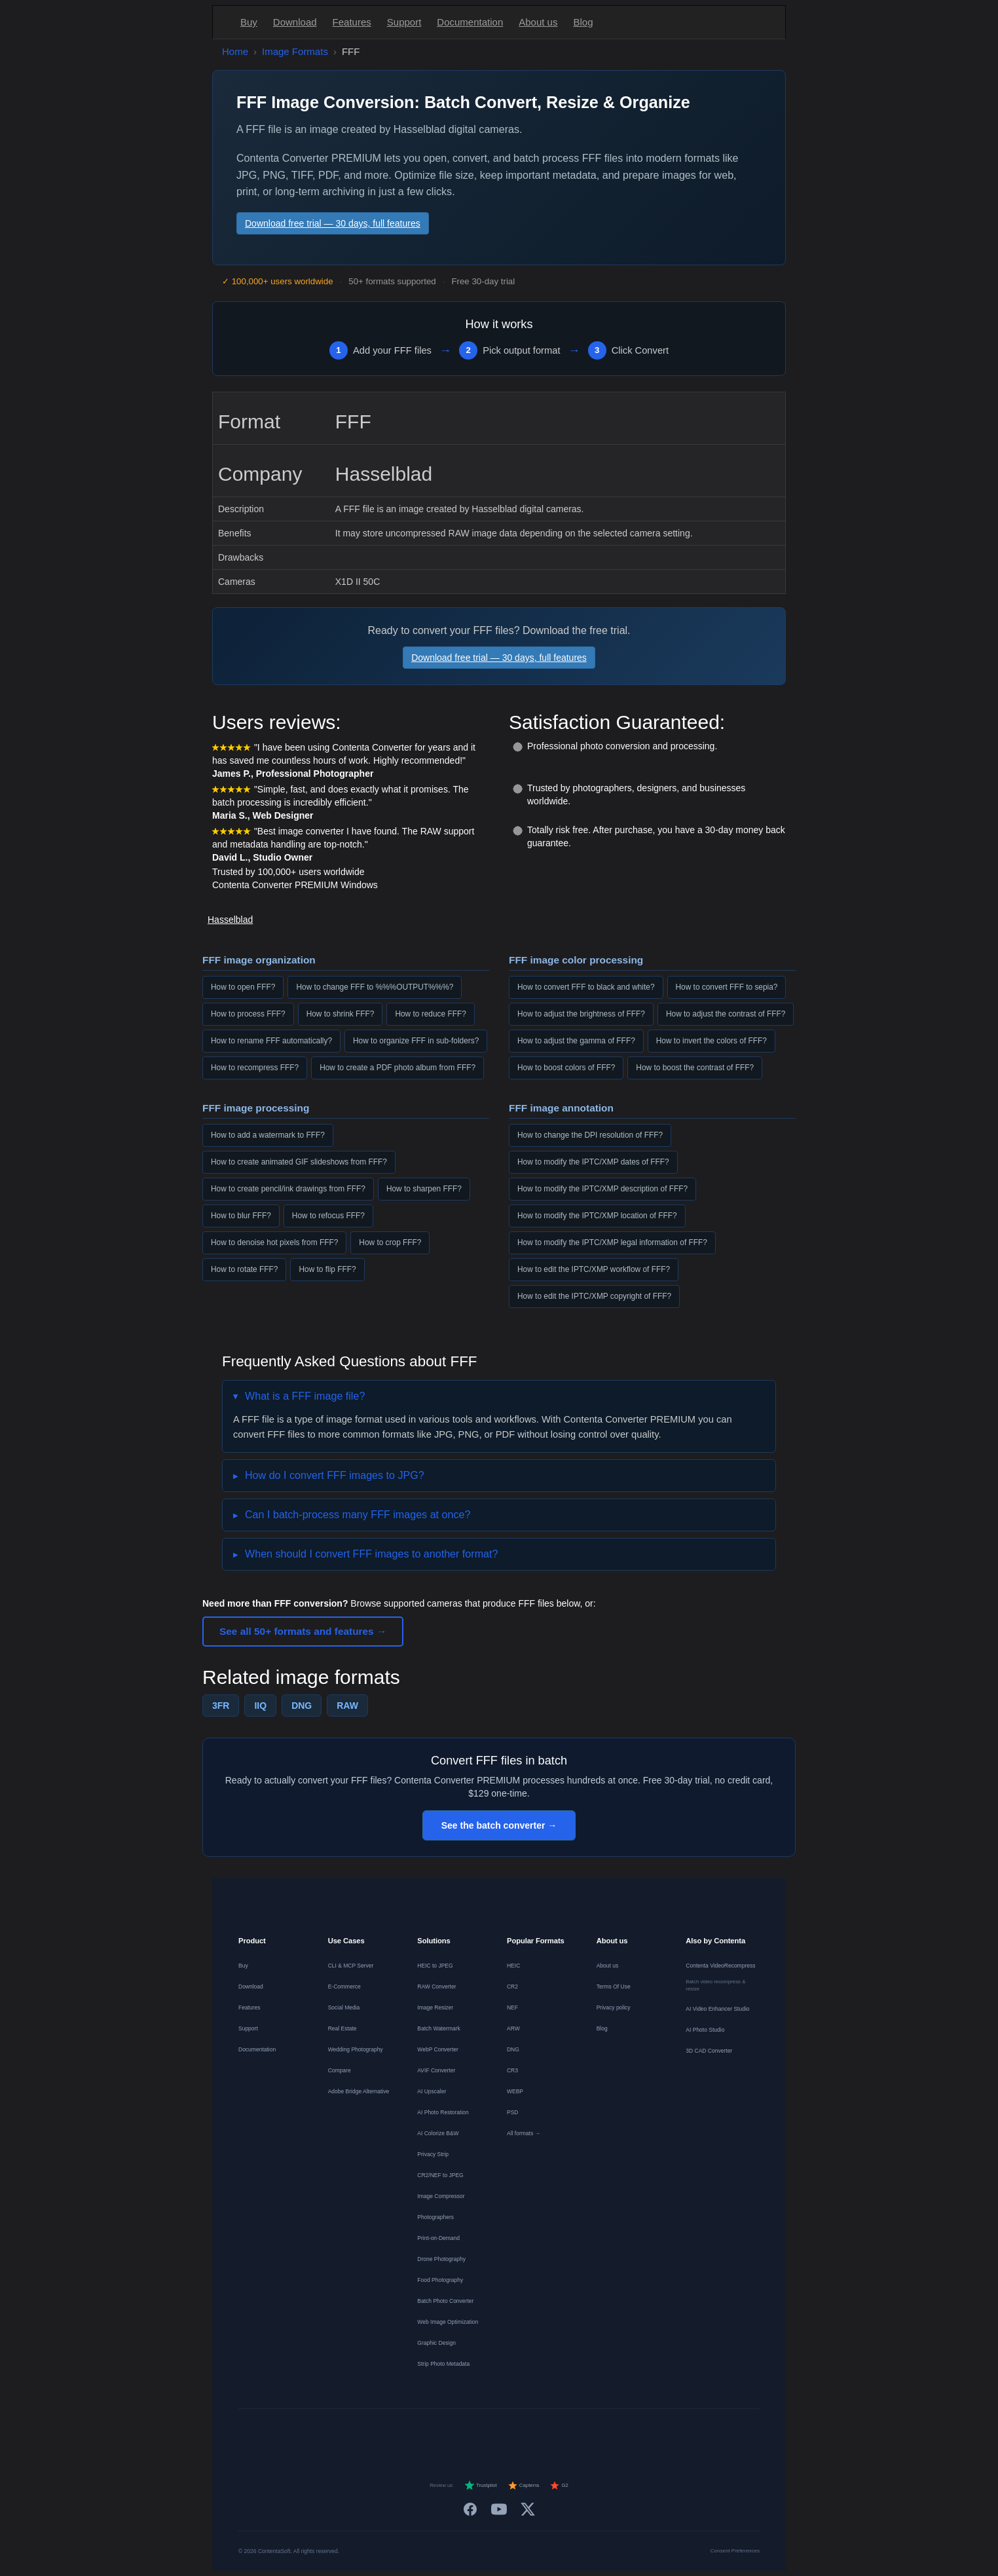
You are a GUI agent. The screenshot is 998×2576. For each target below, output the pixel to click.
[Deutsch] (393, 2433)
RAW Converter (436, 1986)
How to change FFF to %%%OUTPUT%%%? (374, 987)
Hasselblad (230, 919)
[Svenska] (581, 2433)
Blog (583, 22)
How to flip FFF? (327, 1269)
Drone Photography (441, 2259)
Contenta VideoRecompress (720, 1965)
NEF (512, 2007)
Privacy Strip (433, 2154)
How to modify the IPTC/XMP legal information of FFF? (612, 1242)
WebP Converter (437, 2049)
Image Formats (295, 51)
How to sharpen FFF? (424, 1188)
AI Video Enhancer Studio (717, 2009)
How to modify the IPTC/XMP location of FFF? (597, 1215)
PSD (512, 2112)
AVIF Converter (436, 2070)
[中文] (628, 2433)
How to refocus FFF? (328, 1215)
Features (352, 22)
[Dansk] (534, 2433)
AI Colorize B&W (437, 2133)
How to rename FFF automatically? (271, 1040)
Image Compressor (440, 2196)
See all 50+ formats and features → (302, 1631)
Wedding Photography (355, 2049)
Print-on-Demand (438, 2238)
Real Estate (342, 2028)
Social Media (344, 2007)
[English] (369, 2433)
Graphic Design (436, 2343)
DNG (301, 1705)
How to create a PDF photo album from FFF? (397, 1067)
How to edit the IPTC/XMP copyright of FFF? (594, 1296)
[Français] (416, 2433)
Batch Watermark (438, 2028)
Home (235, 51)
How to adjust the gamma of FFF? (576, 1040)
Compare (339, 2070)
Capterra (524, 2485)
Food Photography (440, 2280)
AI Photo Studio (705, 2029)
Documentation (470, 22)
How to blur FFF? (241, 1215)
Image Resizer (435, 2007)
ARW (513, 2028)
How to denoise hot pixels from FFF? (274, 1242)
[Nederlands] (440, 2433)
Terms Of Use (614, 1986)
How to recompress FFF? (255, 1067)
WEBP (515, 2091)
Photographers (435, 2217)
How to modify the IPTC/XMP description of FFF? (602, 1188)
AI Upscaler (431, 2091)
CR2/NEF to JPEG (440, 2175)
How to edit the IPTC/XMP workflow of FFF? (593, 1269)
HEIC (513, 1965)
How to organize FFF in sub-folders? (416, 1040)
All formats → (523, 2133)
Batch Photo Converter (445, 2301)
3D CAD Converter (709, 2050)
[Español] (463, 2433)
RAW (347, 1705)
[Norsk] (558, 2433)
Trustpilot (480, 2485)
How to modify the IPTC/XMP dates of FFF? (593, 1162)
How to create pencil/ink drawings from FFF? (288, 1188)
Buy (248, 22)
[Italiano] (487, 2433)
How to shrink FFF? (340, 1013)
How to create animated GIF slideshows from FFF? (299, 1162)
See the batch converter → (499, 1825)
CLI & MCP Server (351, 1965)
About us (538, 22)
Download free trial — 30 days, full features (332, 223)
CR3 (512, 2070)
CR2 (512, 1986)
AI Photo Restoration (442, 2112)
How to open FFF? (243, 987)
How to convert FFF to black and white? (586, 987)
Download (295, 22)
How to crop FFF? (390, 1242)
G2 (558, 2485)
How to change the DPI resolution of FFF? (590, 1135)
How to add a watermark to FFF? (268, 1135)
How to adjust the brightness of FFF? (581, 1013)
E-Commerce (344, 1986)
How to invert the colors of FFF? (711, 1040)
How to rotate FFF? (244, 1269)
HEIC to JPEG (435, 1965)
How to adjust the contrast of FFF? (725, 1013)
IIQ (260, 1705)
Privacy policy (614, 2007)
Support (404, 22)
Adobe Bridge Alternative (359, 2091)
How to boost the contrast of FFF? (695, 1067)
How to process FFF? (248, 1013)
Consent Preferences (735, 2551)
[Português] (511, 2433)
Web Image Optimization (447, 2322)
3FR (220, 1705)
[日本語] (605, 2433)
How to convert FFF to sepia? (727, 987)
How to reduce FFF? (430, 1013)
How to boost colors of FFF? (566, 1067)
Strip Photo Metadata (443, 2364)
